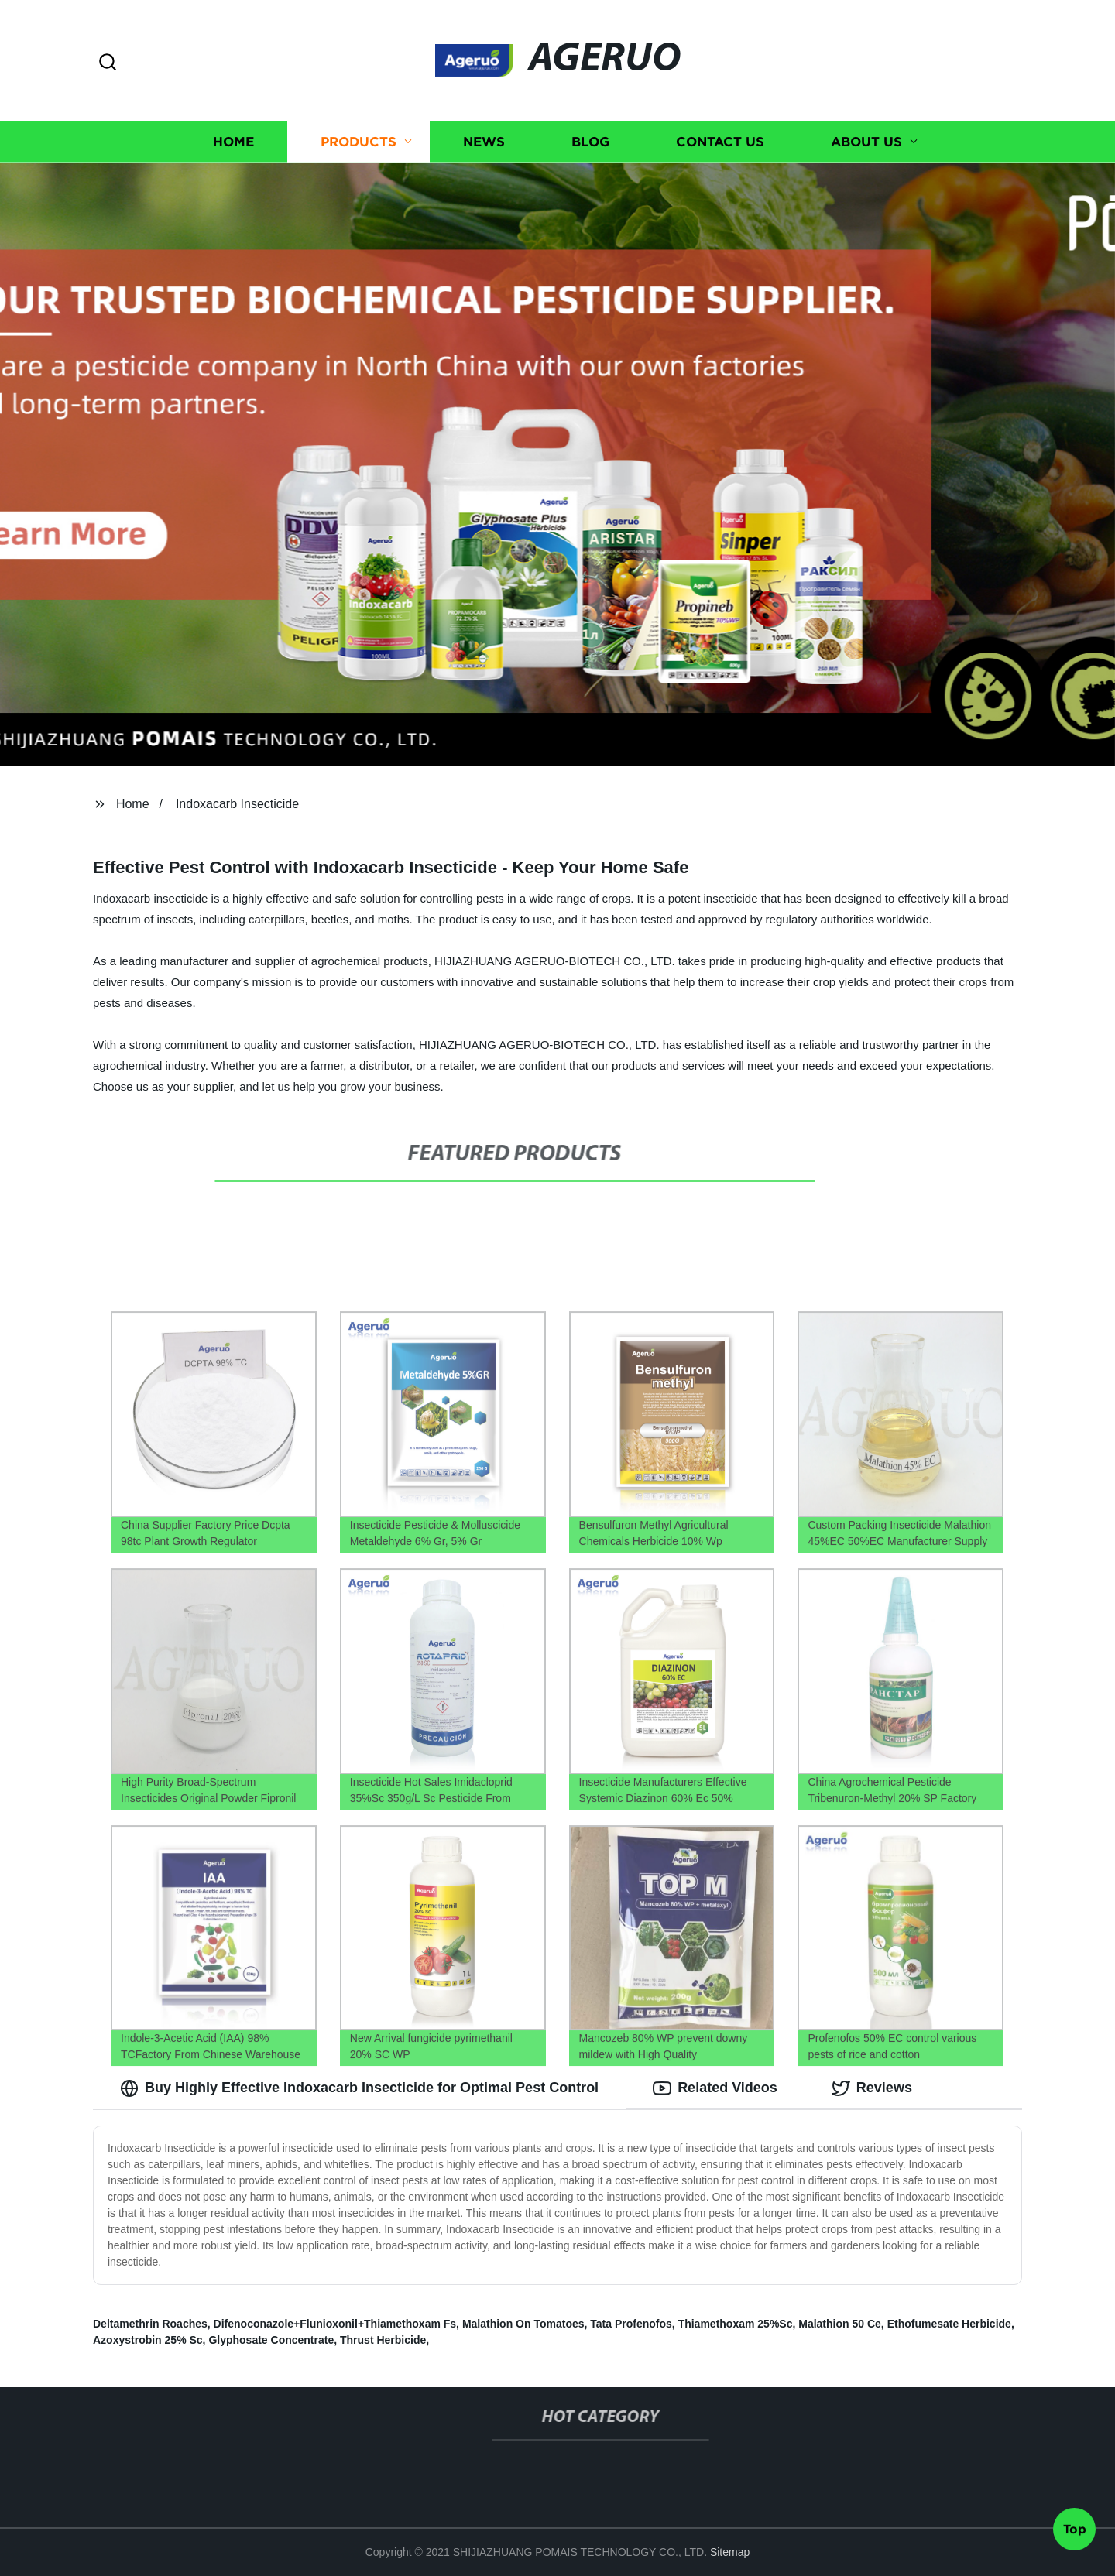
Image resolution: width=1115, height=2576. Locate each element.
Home (233, 141)
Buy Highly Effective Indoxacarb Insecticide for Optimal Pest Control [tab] (359, 2088)
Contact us (720, 141)
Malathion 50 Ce (839, 2323)
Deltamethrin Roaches (150, 2323)
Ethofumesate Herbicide (949, 2323)
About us (866, 141)
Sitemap (730, 2552)
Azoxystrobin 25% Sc (148, 2340)
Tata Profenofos (631, 2323)
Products (358, 141)
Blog (590, 141)
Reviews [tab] (872, 2088)
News (484, 141)
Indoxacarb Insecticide (237, 803)
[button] (107, 63)
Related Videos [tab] (715, 2088)
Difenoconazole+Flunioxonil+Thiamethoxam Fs (335, 2323)
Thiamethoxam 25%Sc (735, 2323)
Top (1074, 2534)
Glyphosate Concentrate (271, 2340)
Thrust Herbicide (383, 2340)
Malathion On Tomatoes (523, 2323)
